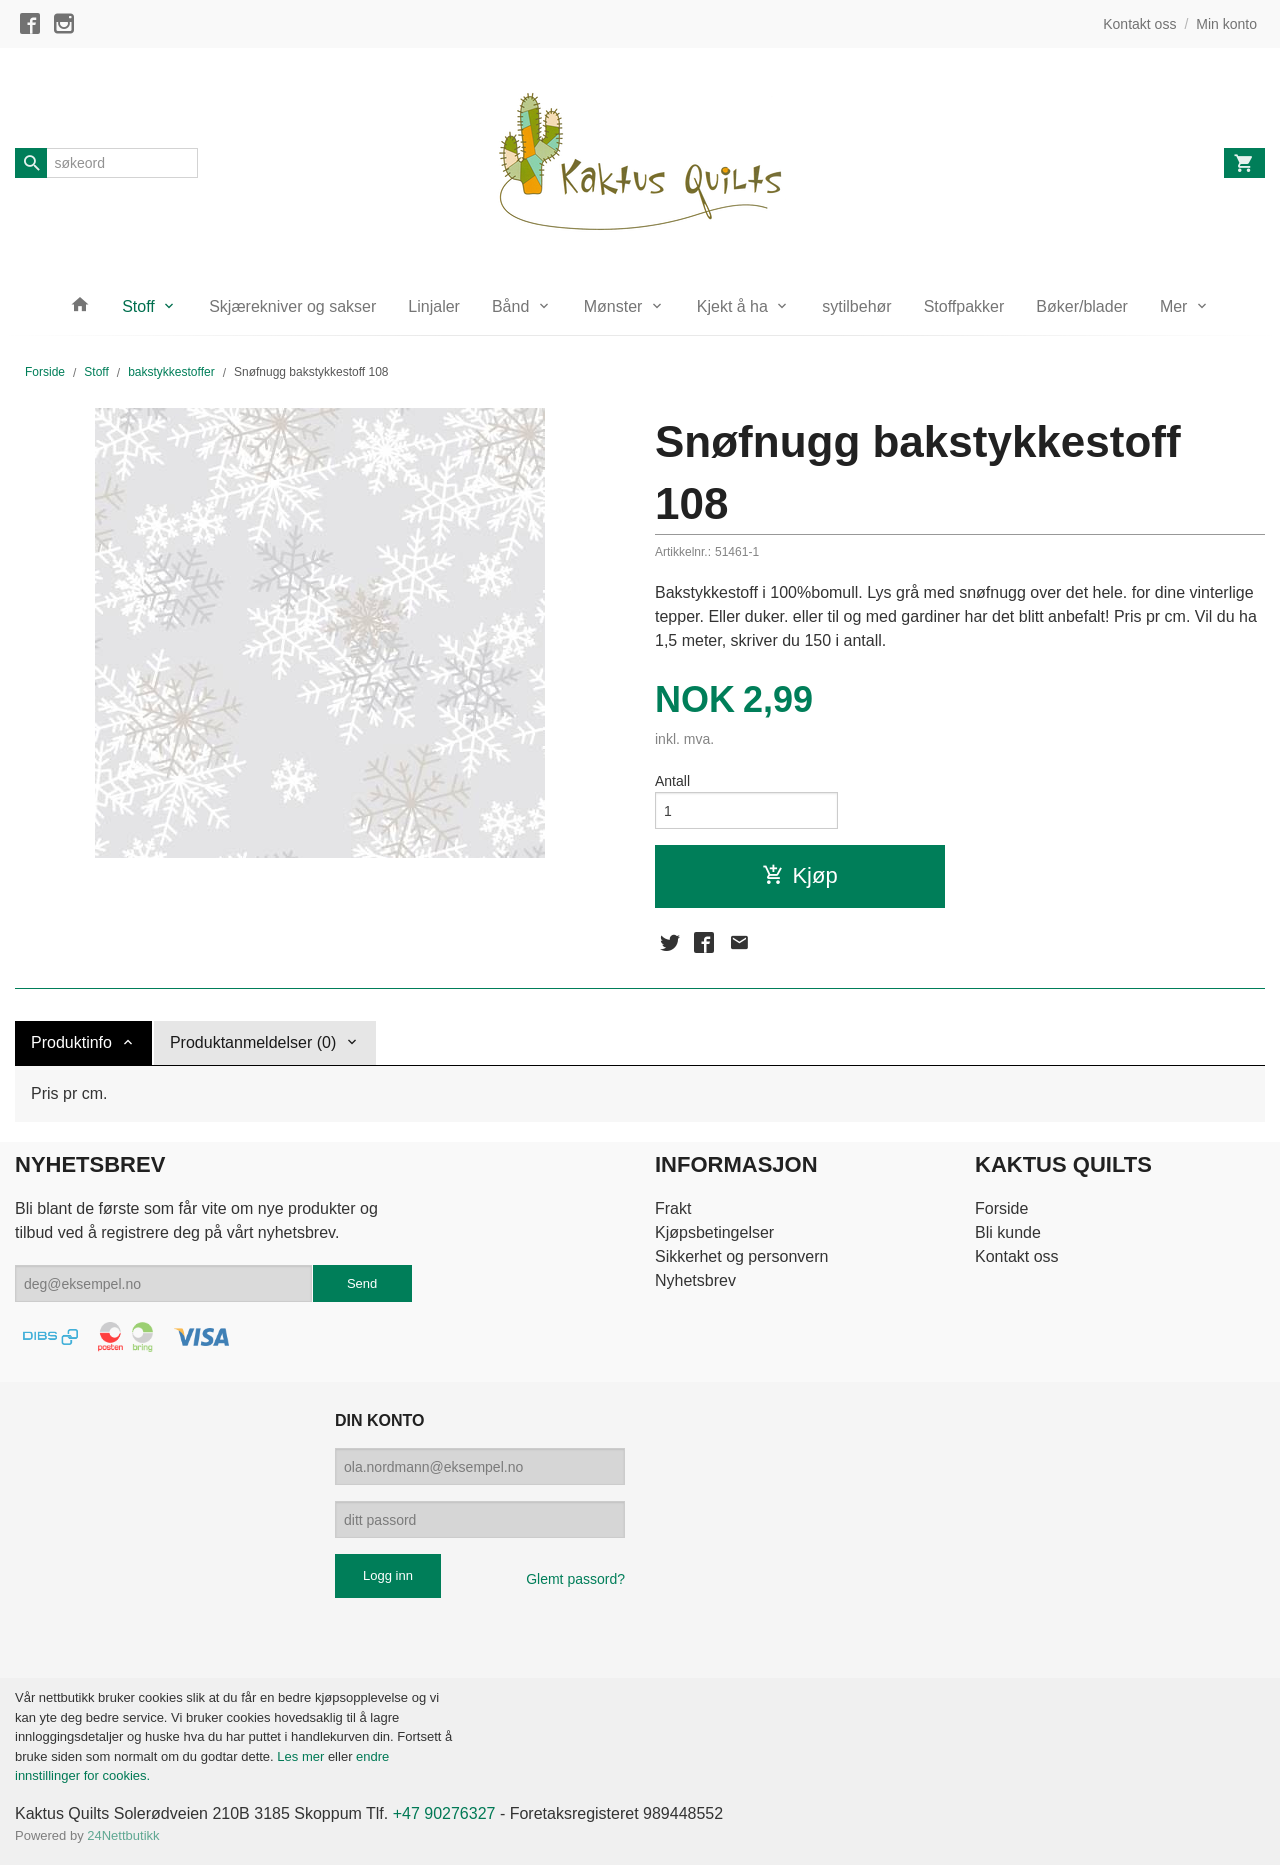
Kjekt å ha (732, 306)
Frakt (673, 1208)
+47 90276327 (444, 1813)
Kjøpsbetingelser (714, 1232)
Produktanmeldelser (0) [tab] (253, 1042)
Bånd (510, 306)
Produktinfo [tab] (71, 1042)
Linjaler (434, 306)
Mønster (613, 306)
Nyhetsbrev (695, 1280)
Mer (1174, 306)
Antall (672, 781)
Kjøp (799, 875)
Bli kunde (1008, 1232)
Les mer (302, 1756)
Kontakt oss (1017, 1256)
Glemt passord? (575, 1579)
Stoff (138, 306)
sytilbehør (856, 306)
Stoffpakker (964, 306)
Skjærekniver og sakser (292, 306)
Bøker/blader (1082, 306)
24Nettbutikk (123, 1835)
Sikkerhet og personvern (741, 1256)
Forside (45, 372)
